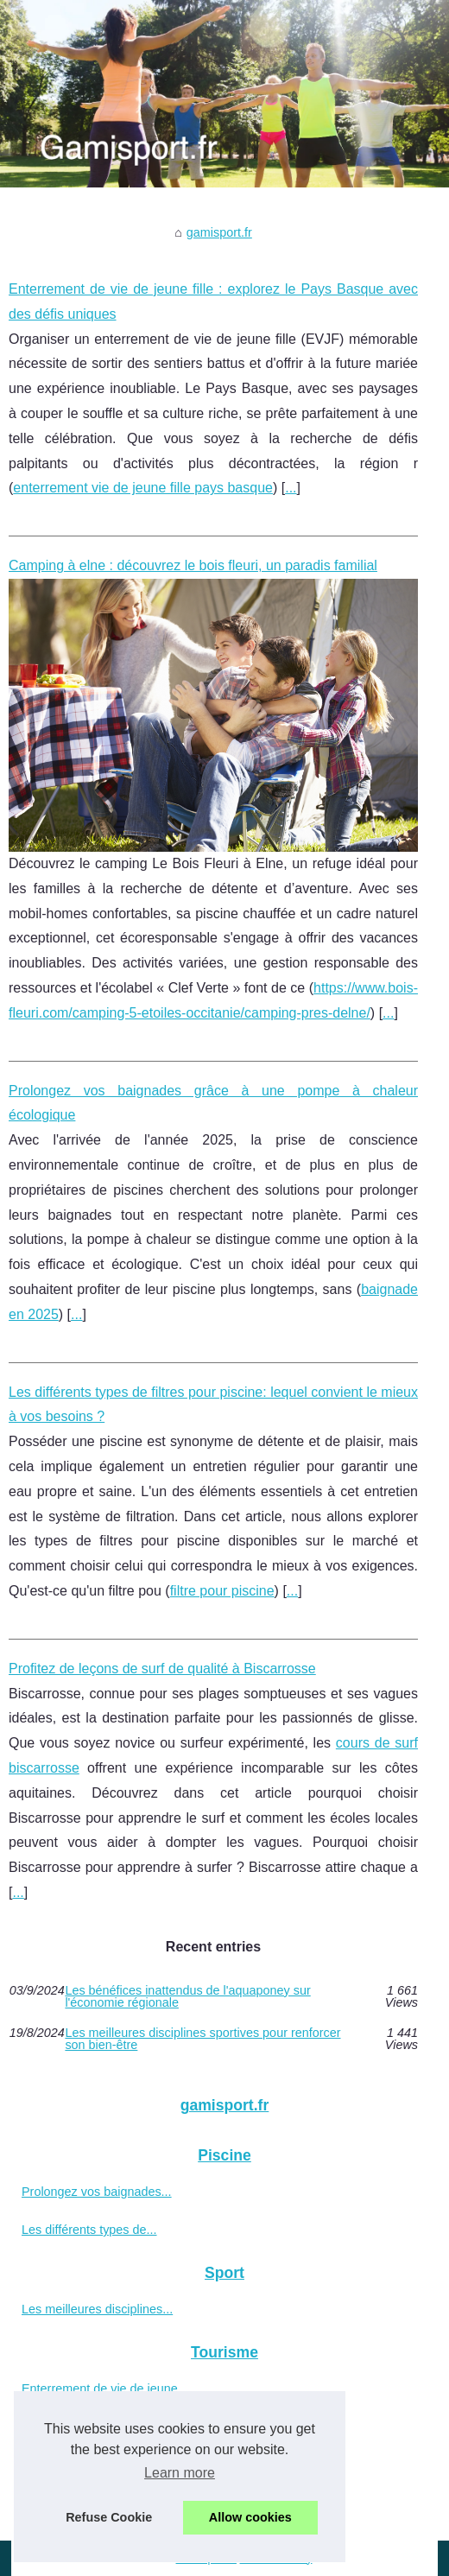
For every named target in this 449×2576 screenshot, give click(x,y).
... (290, 487)
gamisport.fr (219, 232)
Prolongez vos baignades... (97, 2191)
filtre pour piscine (222, 1590)
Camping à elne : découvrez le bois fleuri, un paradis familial (193, 565)
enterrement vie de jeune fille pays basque (143, 487)
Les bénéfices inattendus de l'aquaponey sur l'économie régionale (187, 1996)
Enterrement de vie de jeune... (105, 2388)
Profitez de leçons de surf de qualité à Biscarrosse (162, 1668)
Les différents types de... (89, 2230)
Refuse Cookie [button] (109, 2517)
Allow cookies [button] (250, 2517)
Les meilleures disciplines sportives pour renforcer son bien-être (202, 2039)
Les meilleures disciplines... (97, 2309)
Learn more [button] (179, 2472)
